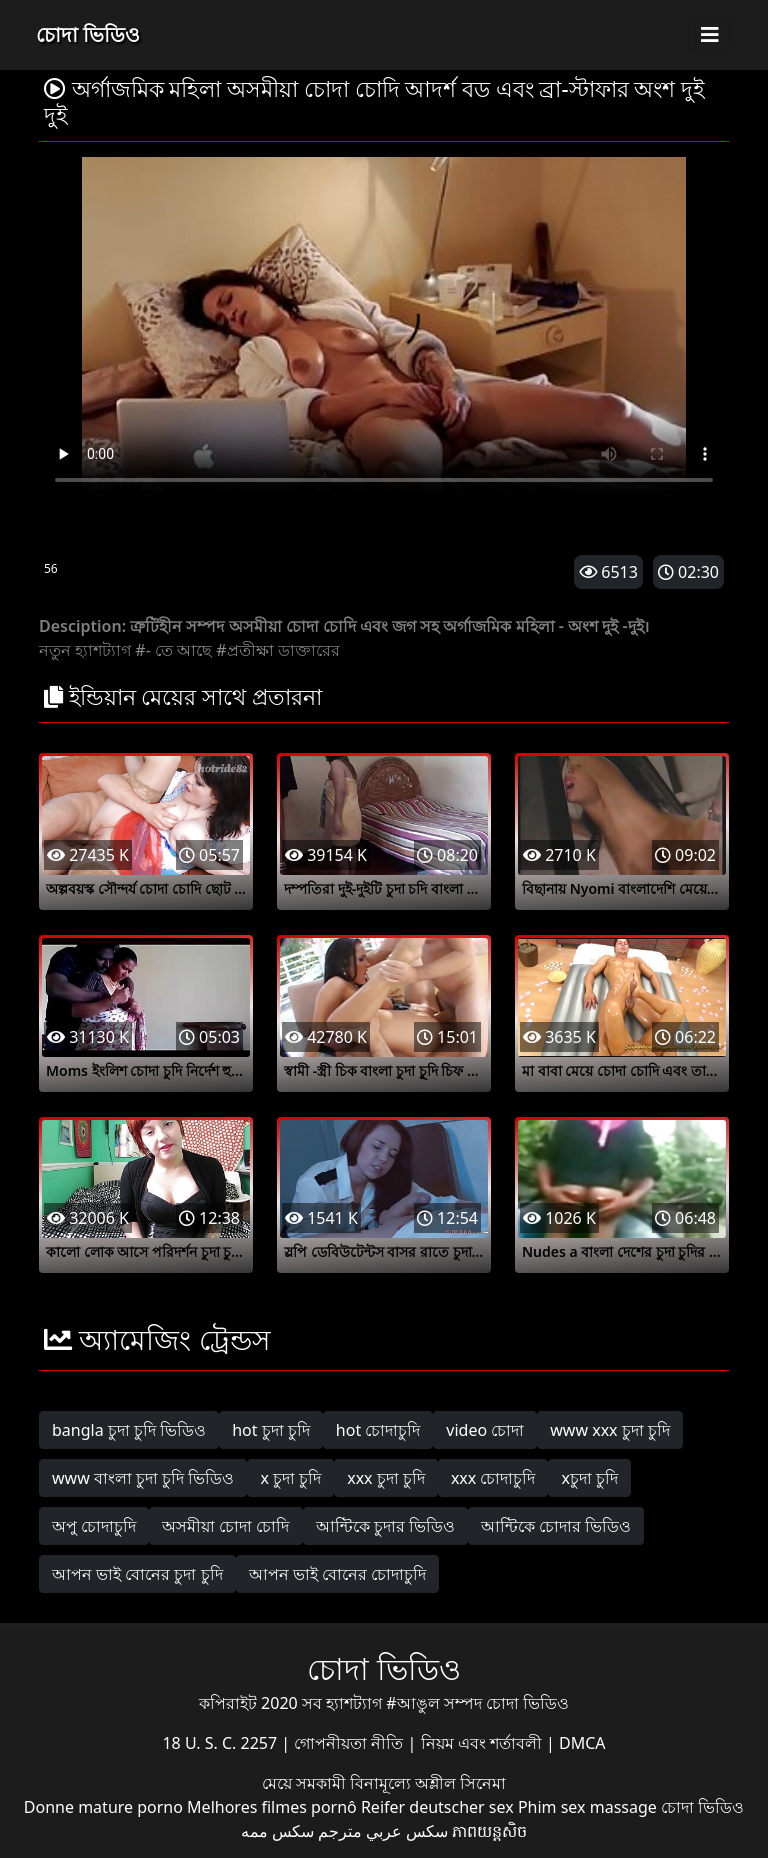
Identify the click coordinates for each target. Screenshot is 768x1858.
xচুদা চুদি (589, 1478)
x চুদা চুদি (290, 1478)
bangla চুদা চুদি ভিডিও (129, 1430)
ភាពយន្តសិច (489, 1831)
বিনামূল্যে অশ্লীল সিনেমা (428, 1783)
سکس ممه (277, 1831)
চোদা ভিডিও (88, 34)
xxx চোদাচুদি (493, 1478)
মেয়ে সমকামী (306, 1783)
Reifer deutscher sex (437, 1807)
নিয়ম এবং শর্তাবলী (483, 1743)
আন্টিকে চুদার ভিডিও (385, 1526)
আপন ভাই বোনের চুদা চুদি (137, 1574)
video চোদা (485, 1430)
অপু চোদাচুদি (94, 1526)
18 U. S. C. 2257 (221, 1743)
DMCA (582, 1743)
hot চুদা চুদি (271, 1430)
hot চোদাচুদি (378, 1430)
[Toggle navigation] (710, 35)
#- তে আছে (173, 650)
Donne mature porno (103, 1807)
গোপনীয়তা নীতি (350, 1743)
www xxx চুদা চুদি (610, 1430)
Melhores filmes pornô (272, 1807)
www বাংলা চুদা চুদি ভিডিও (143, 1478)
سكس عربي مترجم (383, 1831)
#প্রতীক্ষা (244, 650)
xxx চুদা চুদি (386, 1478)
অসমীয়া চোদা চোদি (225, 1526)
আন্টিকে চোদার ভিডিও (556, 1526)
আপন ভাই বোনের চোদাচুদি (337, 1574)
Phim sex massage (587, 1807)
